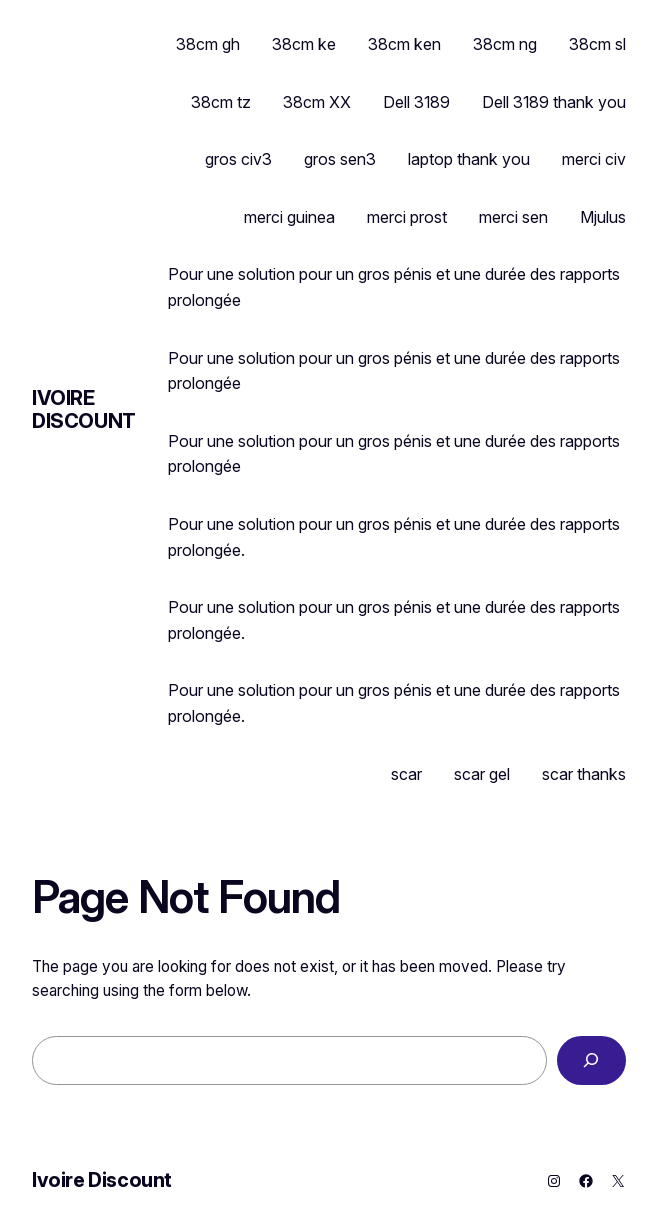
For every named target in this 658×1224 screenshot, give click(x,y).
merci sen (513, 217)
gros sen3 (340, 159)
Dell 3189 (416, 102)
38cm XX (317, 102)
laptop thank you (469, 159)
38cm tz (221, 102)
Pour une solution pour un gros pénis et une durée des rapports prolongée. (394, 537)
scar (406, 774)
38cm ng (505, 44)
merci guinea (289, 217)
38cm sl (597, 44)
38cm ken (404, 44)
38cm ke (304, 44)
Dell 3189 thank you (554, 102)
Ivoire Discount (84, 409)
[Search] (591, 1060)
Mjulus (603, 217)
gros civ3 (238, 159)
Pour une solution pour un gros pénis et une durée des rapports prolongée (394, 287)
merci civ (594, 159)
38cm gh (208, 44)
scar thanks (584, 774)
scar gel (482, 774)
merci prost (407, 217)
